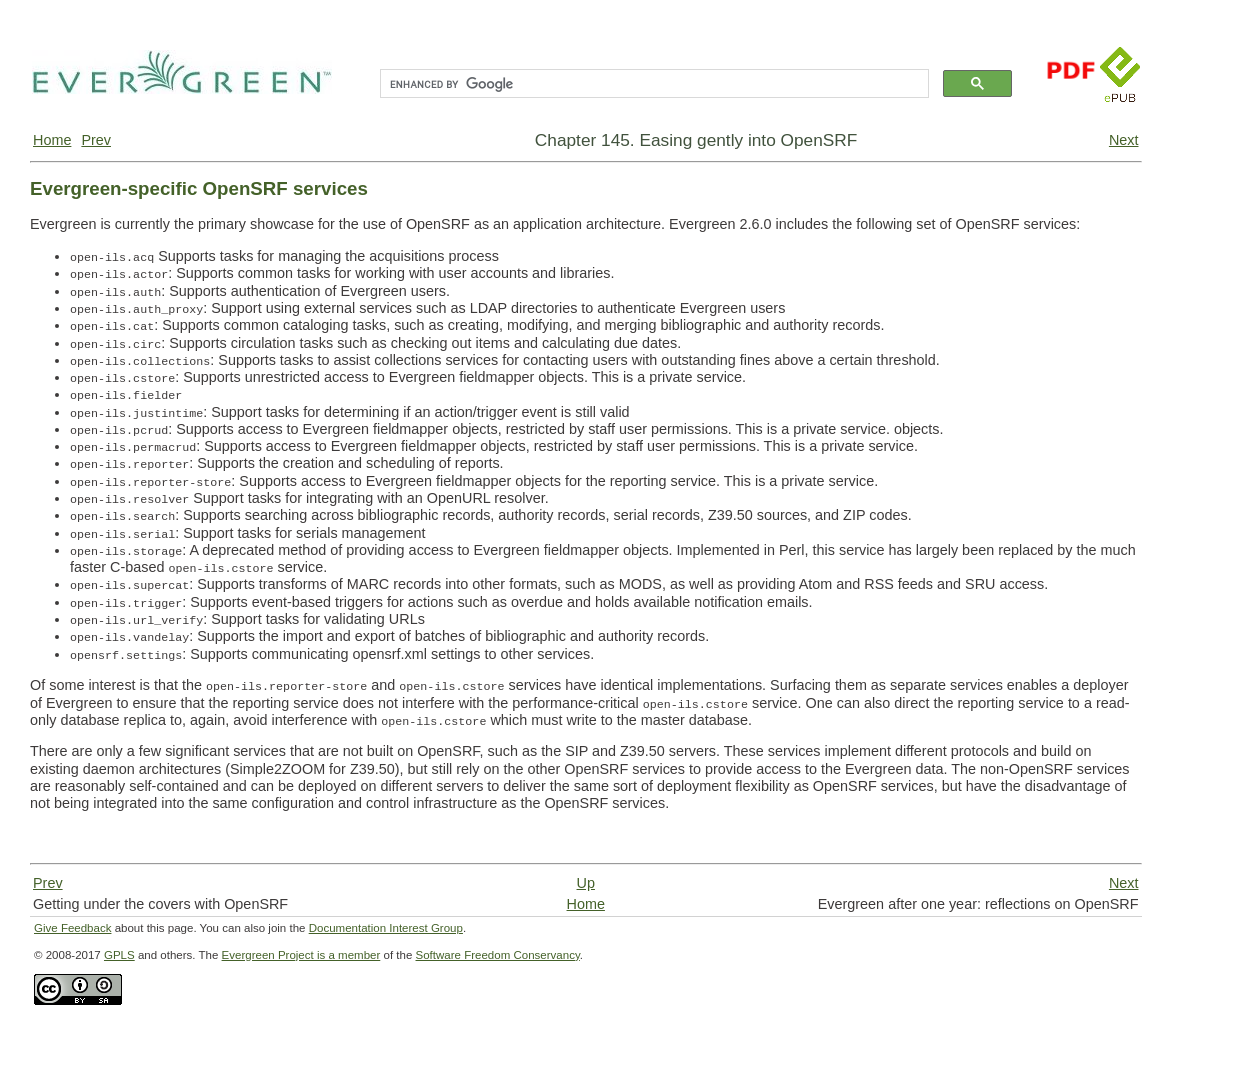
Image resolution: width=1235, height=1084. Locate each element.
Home (52, 140)
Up (586, 883)
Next (1124, 140)
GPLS (119, 955)
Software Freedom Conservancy (498, 955)
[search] (652, 84)
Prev (96, 140)
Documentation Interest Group (386, 928)
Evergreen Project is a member (301, 955)
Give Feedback (72, 928)
